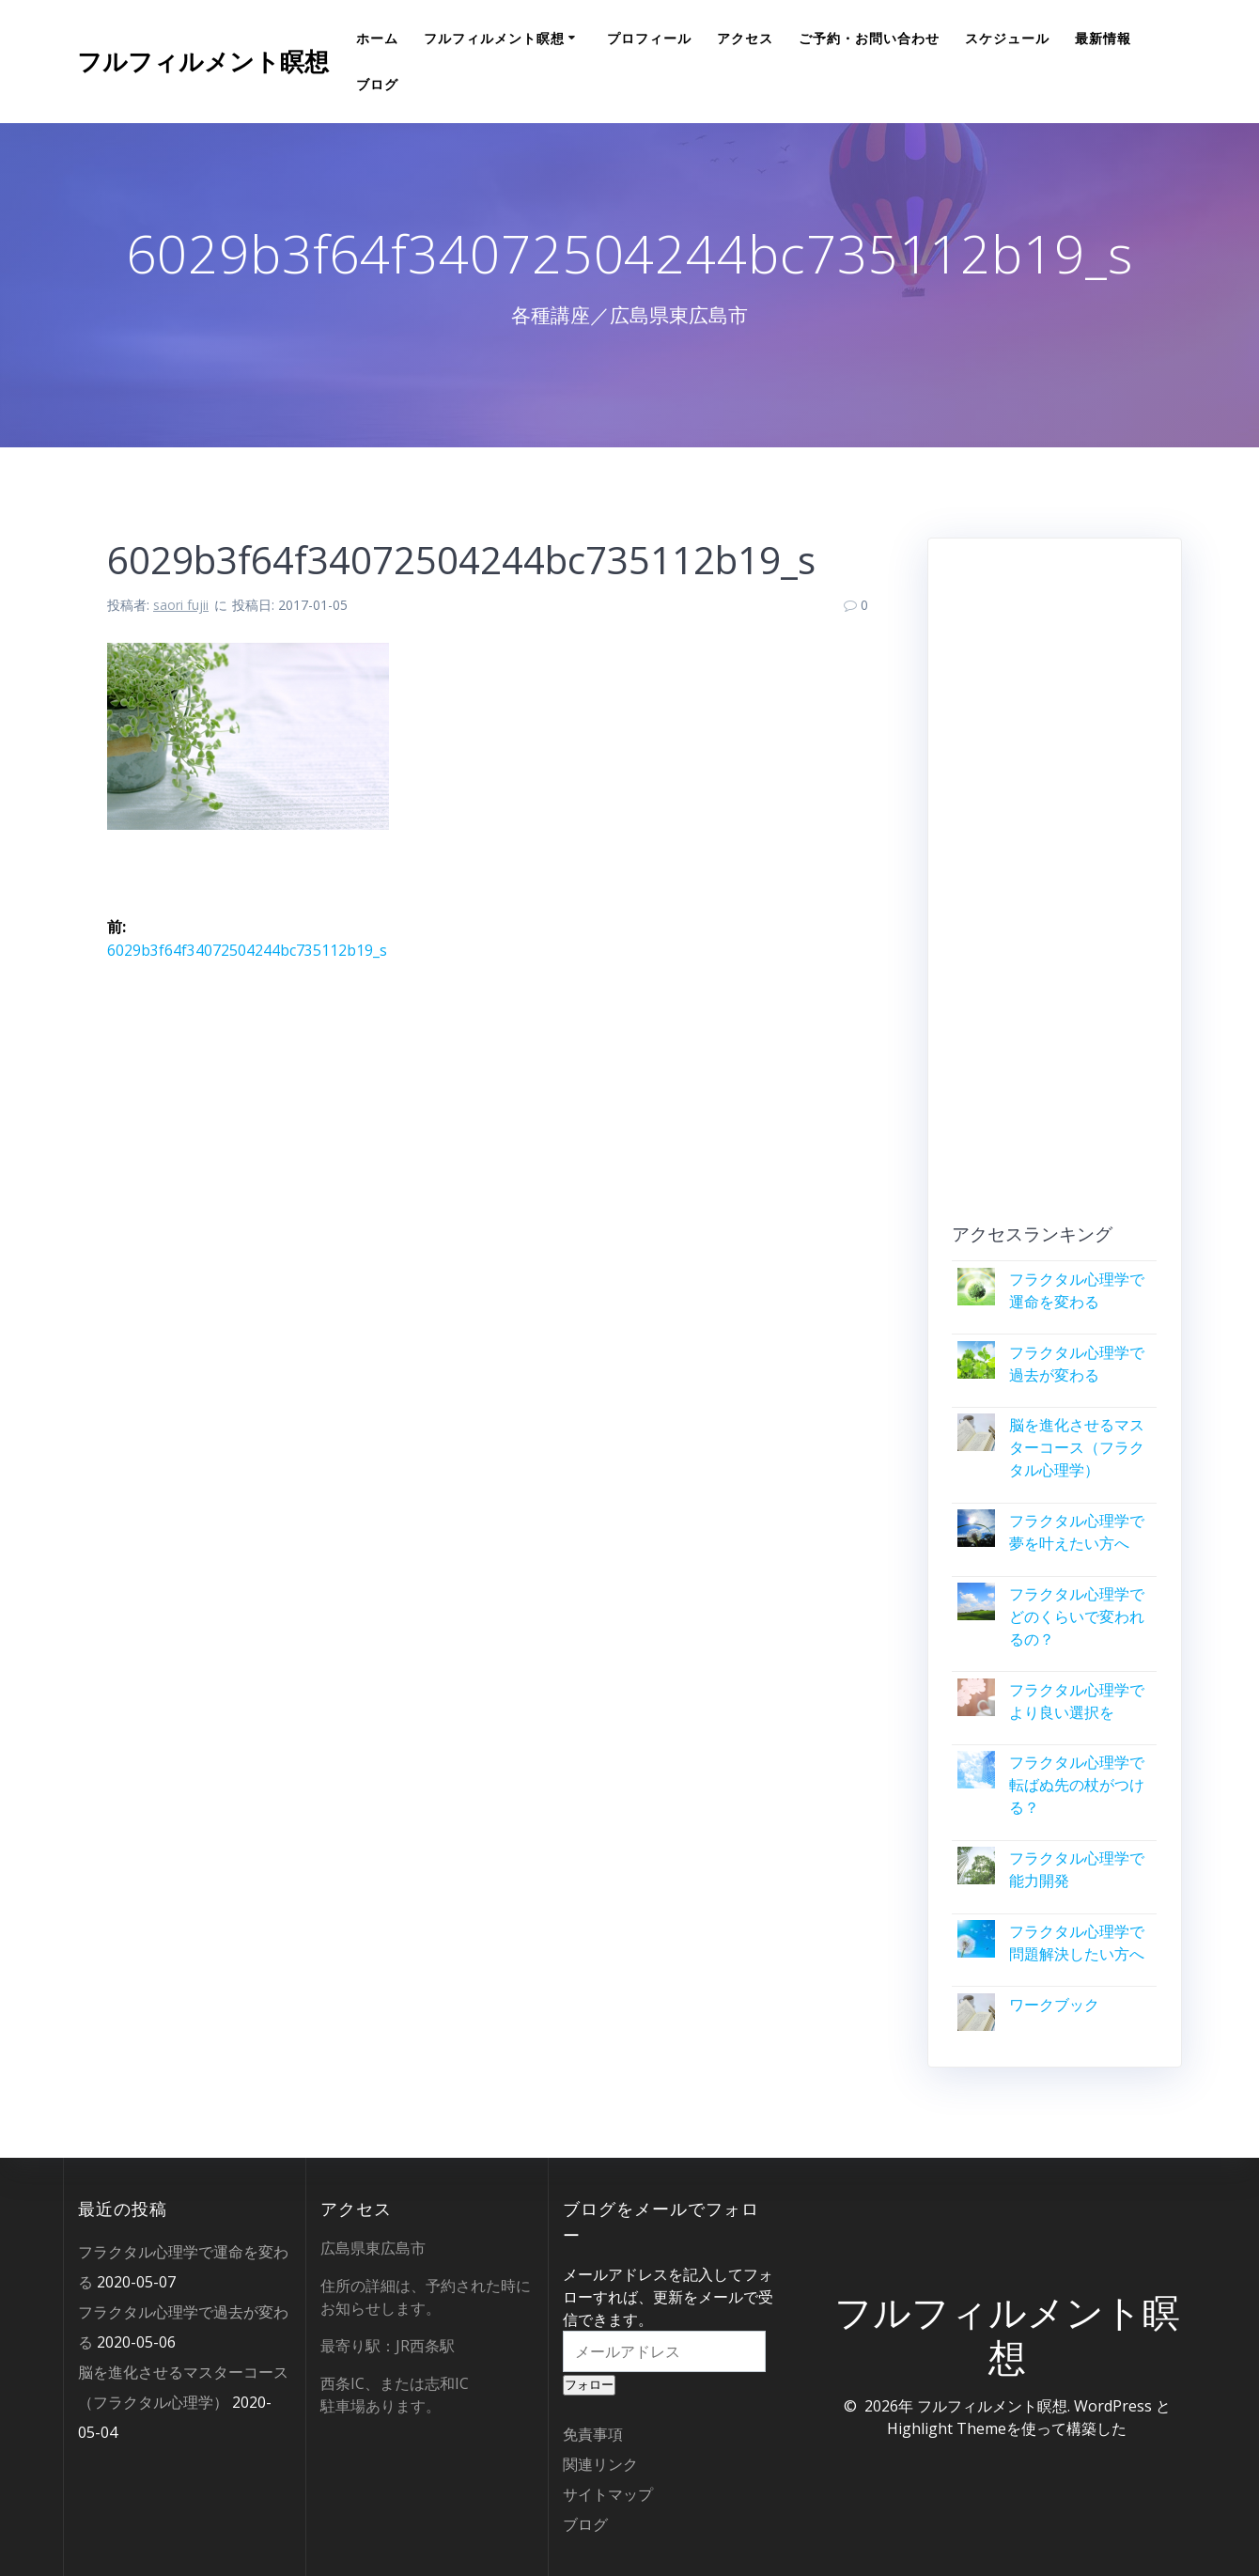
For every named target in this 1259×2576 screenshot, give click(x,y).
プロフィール (649, 38)
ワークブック (1054, 2004)
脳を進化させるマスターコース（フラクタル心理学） (1076, 1447)
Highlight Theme (946, 2428)
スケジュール (1007, 38)
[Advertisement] (1054, 888)
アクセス (745, 38)
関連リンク (600, 2464)
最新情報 (1103, 38)
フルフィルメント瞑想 (203, 62)
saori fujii (181, 605)
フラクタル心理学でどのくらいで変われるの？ (1076, 1616)
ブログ (377, 84)
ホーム (377, 38)
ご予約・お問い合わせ (869, 38)
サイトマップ (608, 2494)
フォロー (589, 2385)
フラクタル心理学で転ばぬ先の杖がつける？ (1076, 1785)
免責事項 (593, 2434)
